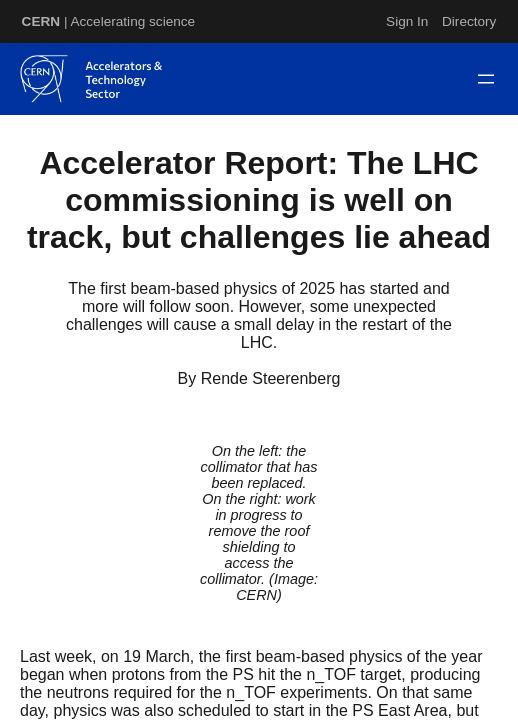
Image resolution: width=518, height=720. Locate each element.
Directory (469, 21)
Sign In (407, 21)
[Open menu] (486, 79)
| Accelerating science (109, 21)
